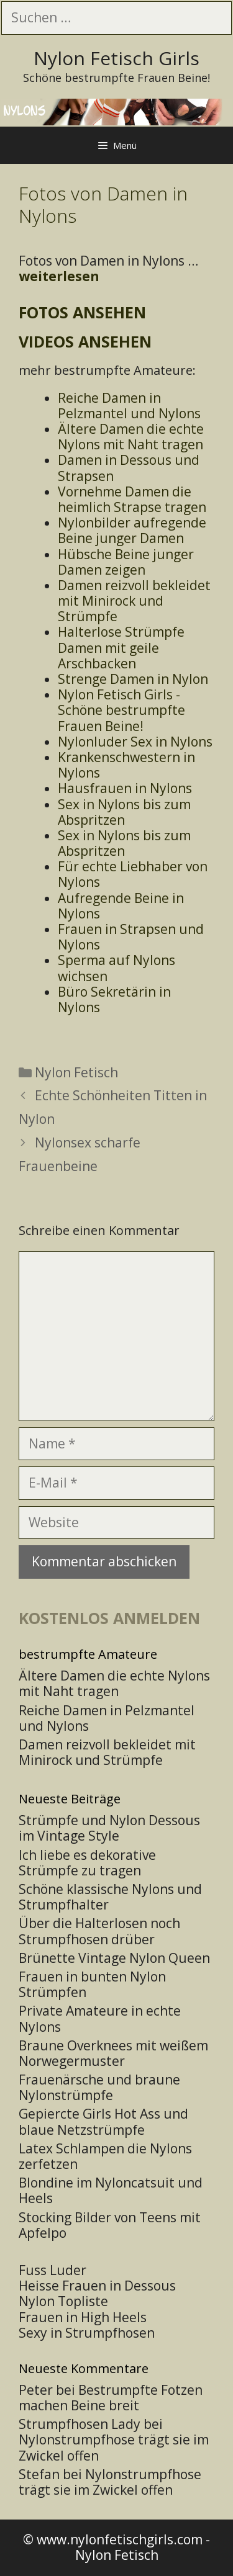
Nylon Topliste (63, 2301)
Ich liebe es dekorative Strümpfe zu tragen (87, 1862)
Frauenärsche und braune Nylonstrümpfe (99, 2087)
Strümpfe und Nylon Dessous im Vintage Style (109, 1827)
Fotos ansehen (82, 312)
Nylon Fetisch (76, 1072)
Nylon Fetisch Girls (116, 58)
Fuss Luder (52, 2270)
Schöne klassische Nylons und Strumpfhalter (110, 1896)
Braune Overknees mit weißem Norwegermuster (113, 2053)
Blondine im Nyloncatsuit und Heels (111, 2190)
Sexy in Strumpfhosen (87, 2332)
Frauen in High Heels (83, 2317)
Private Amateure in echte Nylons (100, 2018)
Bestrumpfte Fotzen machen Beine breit (111, 2397)
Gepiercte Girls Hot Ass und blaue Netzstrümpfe (103, 2121)
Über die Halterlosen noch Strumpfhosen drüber (99, 1930)
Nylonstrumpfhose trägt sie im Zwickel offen (114, 2447)
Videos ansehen (85, 341)
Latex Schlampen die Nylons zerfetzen (105, 2156)
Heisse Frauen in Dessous (97, 2285)
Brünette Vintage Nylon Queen (114, 1958)
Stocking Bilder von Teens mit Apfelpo (110, 2225)
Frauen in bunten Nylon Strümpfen (92, 1984)
